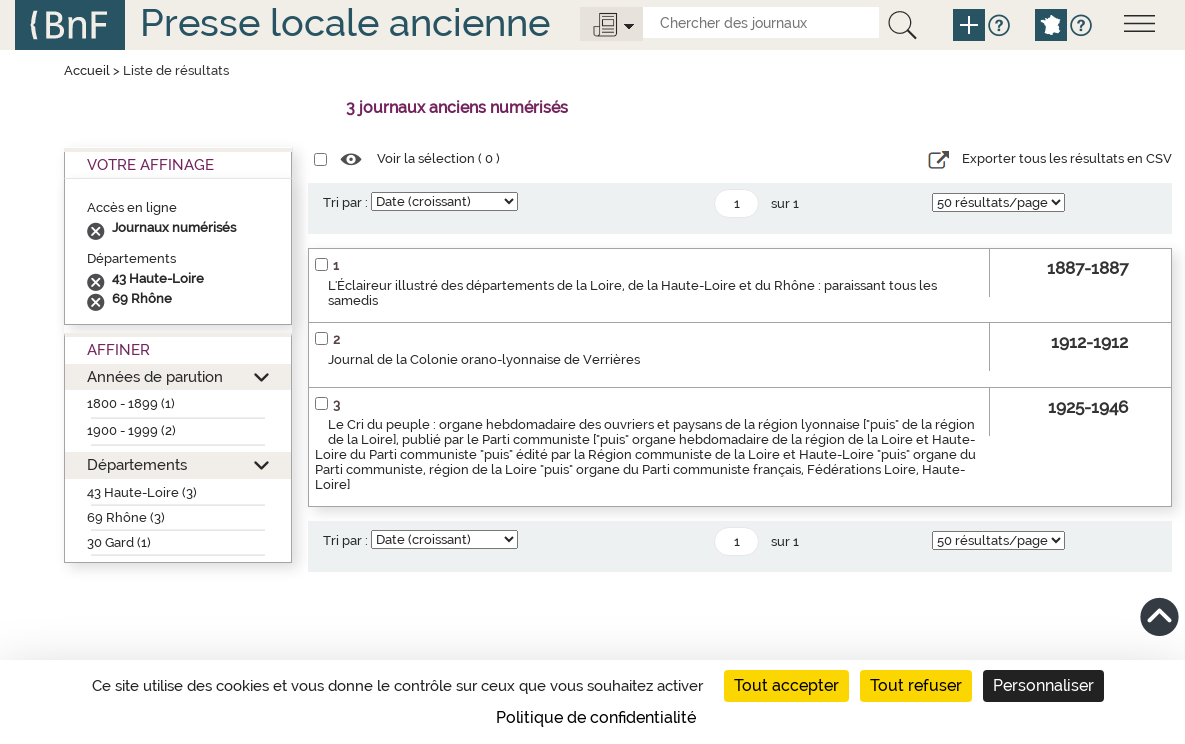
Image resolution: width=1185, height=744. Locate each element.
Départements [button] (137, 464)
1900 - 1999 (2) (131, 430)
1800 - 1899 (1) (131, 403)
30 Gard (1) (119, 542)
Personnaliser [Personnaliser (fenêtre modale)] (1043, 685)
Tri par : (345, 202)
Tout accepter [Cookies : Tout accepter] (786, 685)
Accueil (87, 70)
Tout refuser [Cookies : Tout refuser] (916, 685)
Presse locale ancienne (345, 22)
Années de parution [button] (155, 376)
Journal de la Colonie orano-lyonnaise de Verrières (484, 359)
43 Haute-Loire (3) (142, 492)
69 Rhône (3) (126, 517)
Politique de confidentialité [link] (596, 717)
